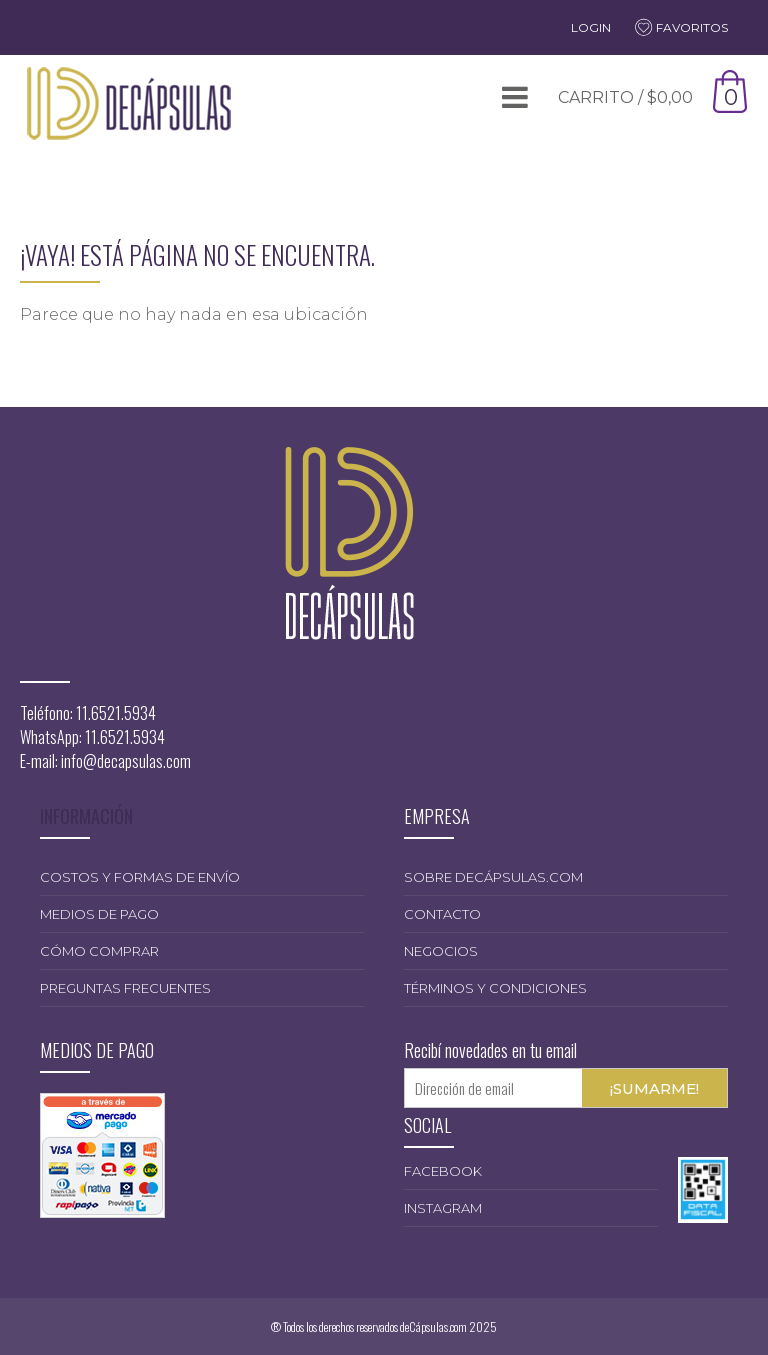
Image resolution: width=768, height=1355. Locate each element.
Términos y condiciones (495, 988)
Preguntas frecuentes (125, 988)
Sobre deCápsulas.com (493, 877)
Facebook (443, 1171)
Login (591, 27)
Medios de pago (99, 914)
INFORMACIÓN (86, 816)
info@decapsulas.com (126, 761)
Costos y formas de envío (140, 877)
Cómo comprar (99, 951)
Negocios (441, 951)
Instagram (443, 1208)
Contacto (442, 914)
